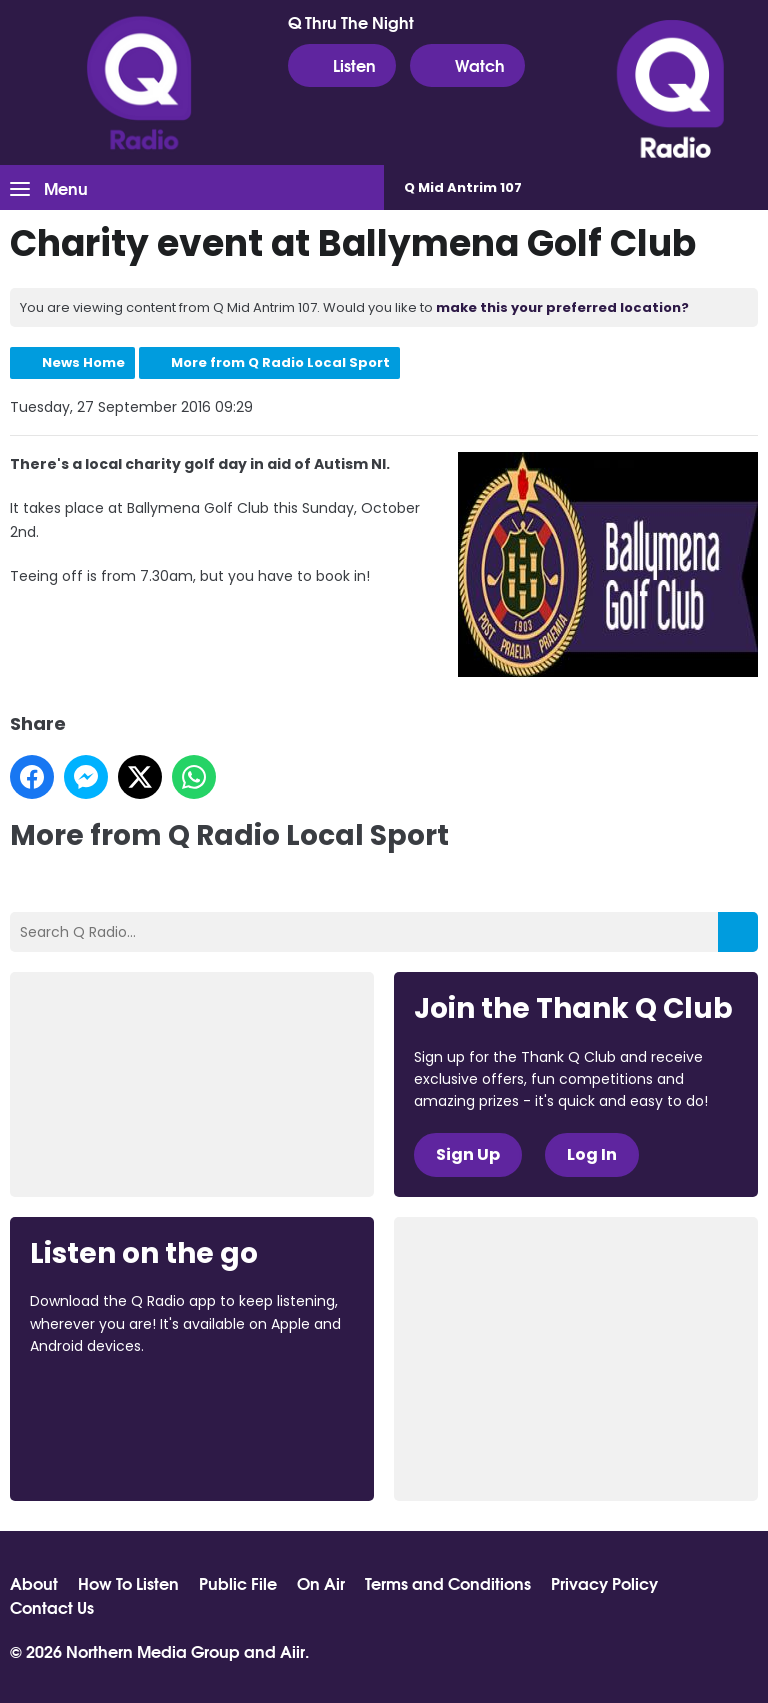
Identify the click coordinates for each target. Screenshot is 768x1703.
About (34, 1583)
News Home (83, 362)
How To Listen (128, 1583)
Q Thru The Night (351, 22)
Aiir (292, 1650)
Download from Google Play (106, 1452)
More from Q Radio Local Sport (280, 362)
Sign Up (468, 1154)
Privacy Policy (604, 1583)
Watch (467, 65)
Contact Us (52, 1607)
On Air (321, 1583)
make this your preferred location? (562, 307)
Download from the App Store (108, 1401)
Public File (238, 1583)
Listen (342, 65)
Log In (592, 1154)
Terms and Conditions (448, 1583)
